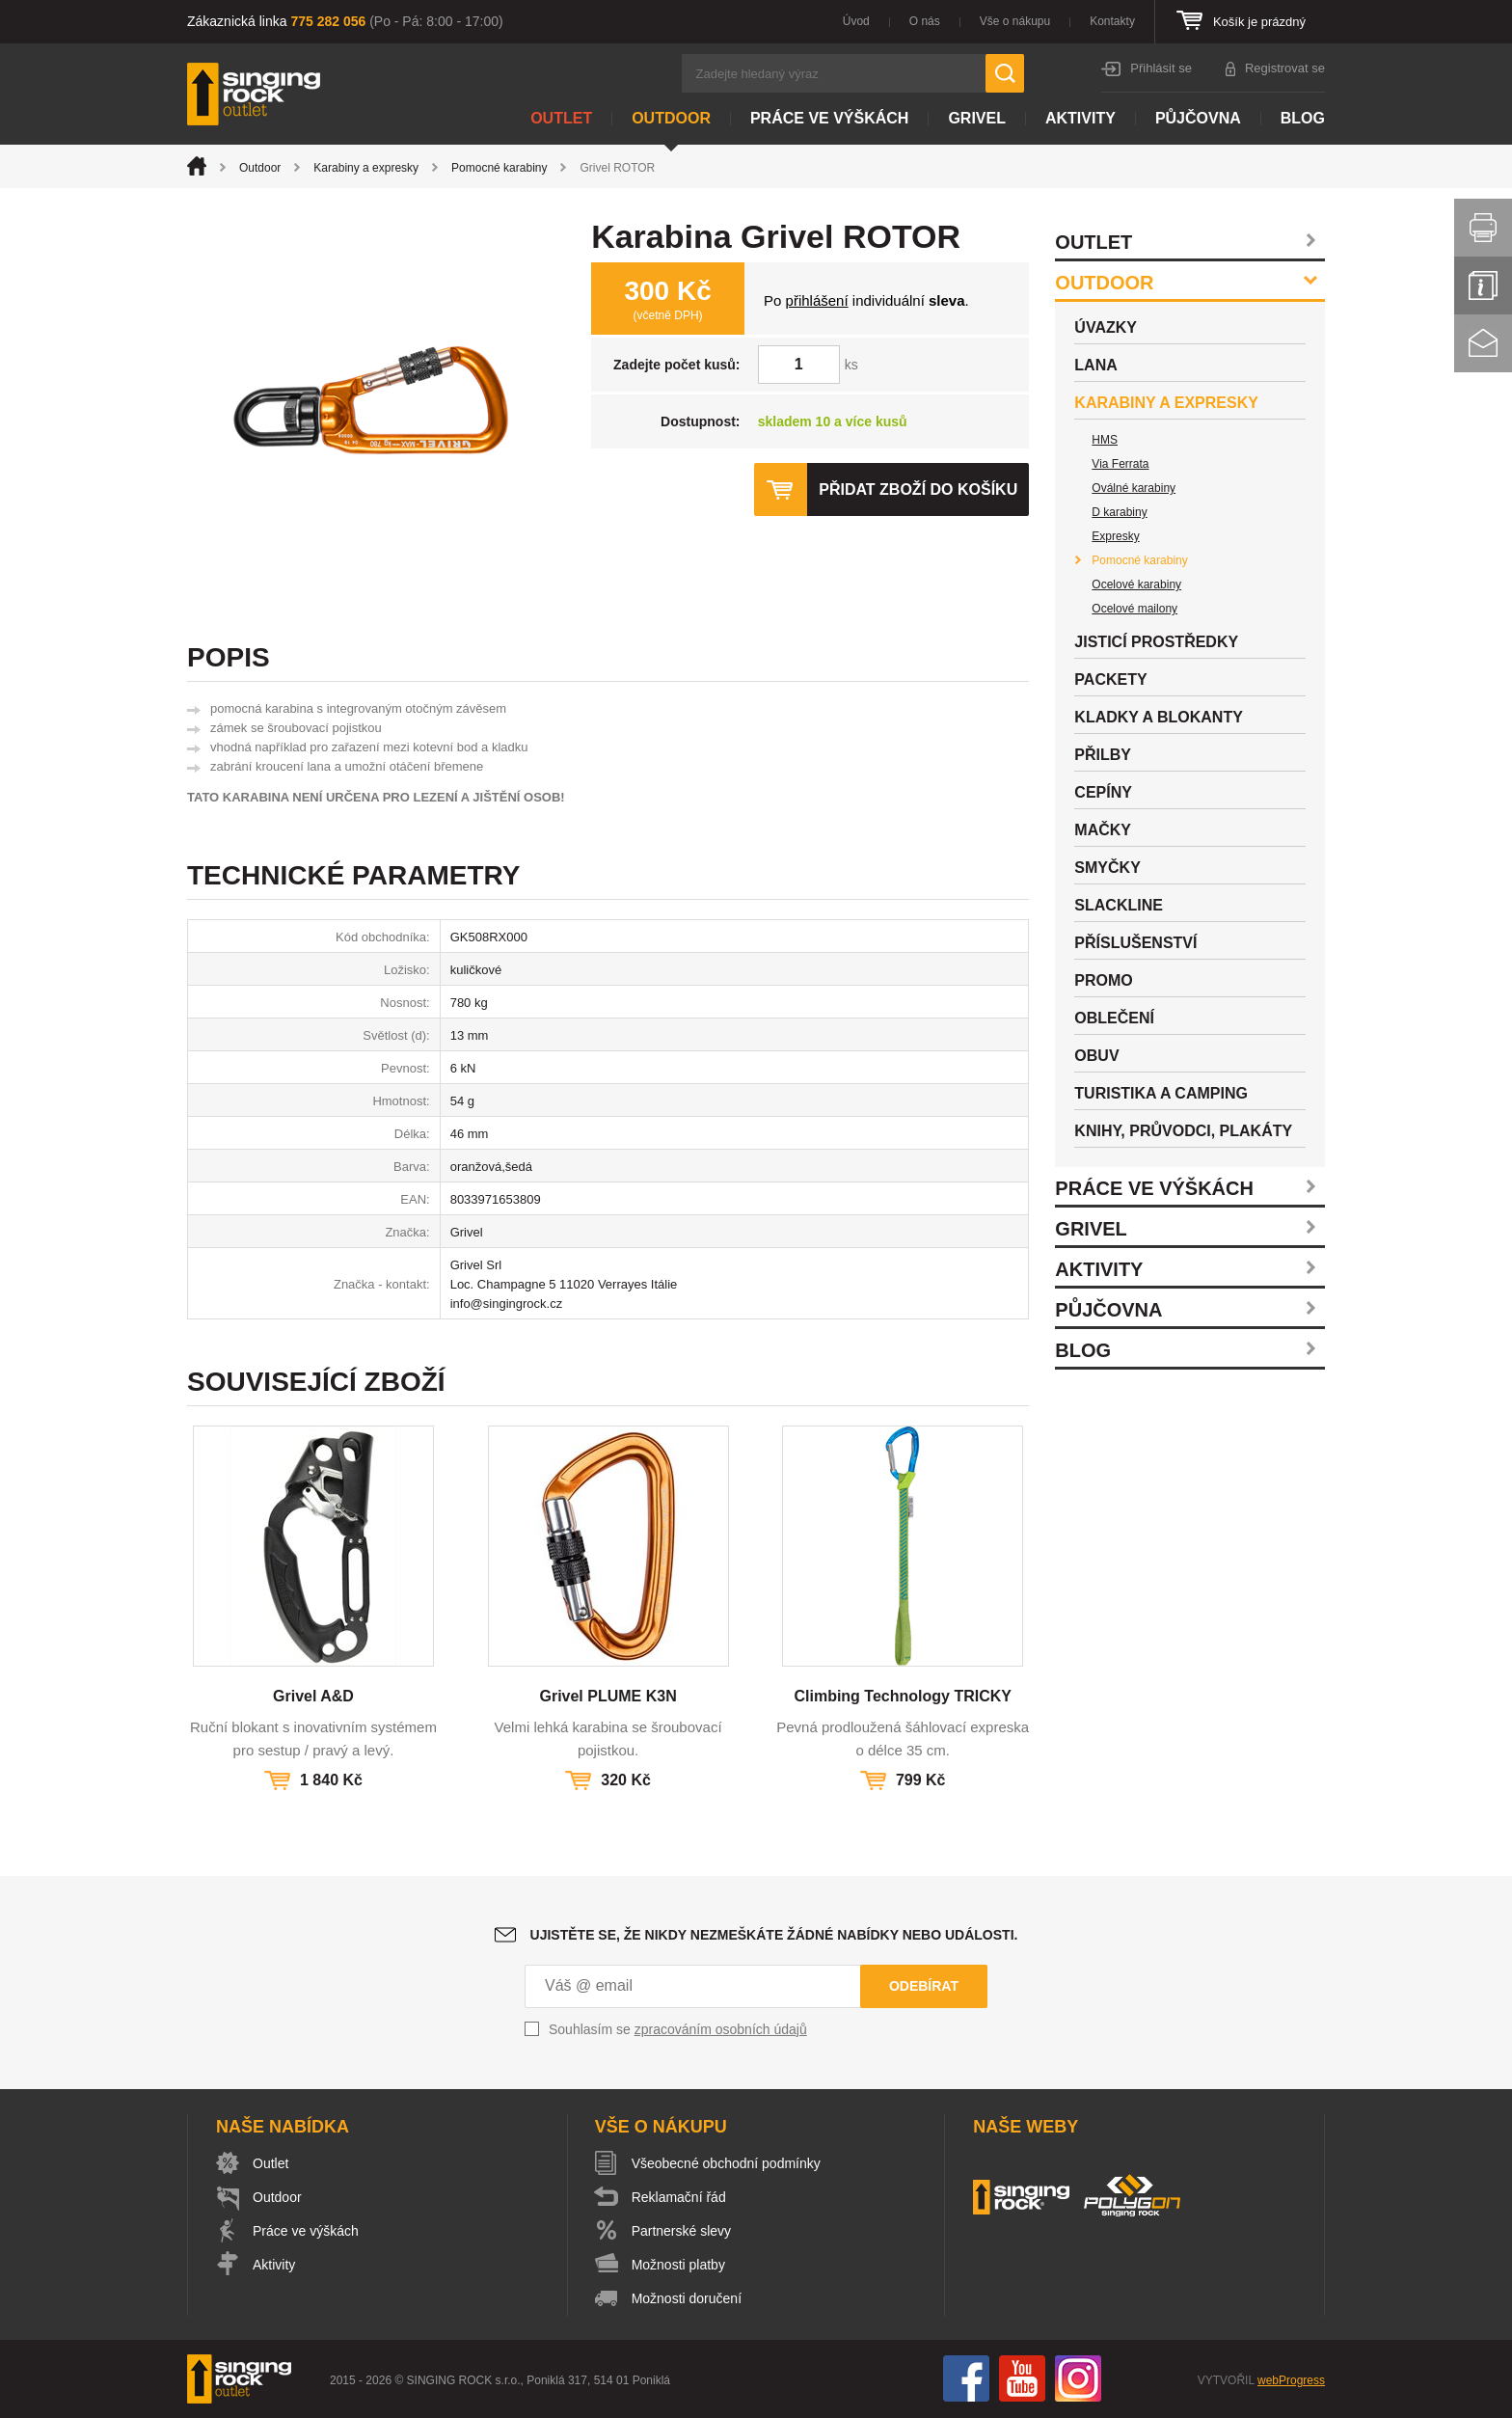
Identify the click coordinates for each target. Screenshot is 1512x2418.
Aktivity (1080, 118)
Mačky (1102, 830)
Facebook (966, 2378)
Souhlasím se (678, 2029)
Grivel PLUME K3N (607, 1696)
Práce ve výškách (829, 118)
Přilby (1102, 755)
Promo (1103, 980)
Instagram (1078, 2378)
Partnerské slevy (681, 2231)
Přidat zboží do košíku (918, 489)
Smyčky (1107, 867)
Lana (1095, 365)
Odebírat (923, 1986)
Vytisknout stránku (1483, 228)
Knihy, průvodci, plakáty (1183, 1131)
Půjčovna (1198, 118)
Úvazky (1105, 327)
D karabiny (1119, 512)
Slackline (1118, 905)
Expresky (1115, 536)
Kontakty (1112, 21)
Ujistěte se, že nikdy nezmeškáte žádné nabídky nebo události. (774, 1935)
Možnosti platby (678, 2264)
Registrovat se (1285, 68)
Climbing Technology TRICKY (902, 1696)
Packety (1110, 679)
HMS (1105, 440)
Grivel (977, 118)
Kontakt (1483, 343)
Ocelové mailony (1134, 608)
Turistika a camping (1161, 1093)
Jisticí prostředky (1156, 642)
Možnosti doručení (687, 2298)
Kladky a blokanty (1158, 717)
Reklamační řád (679, 2197)
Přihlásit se (1161, 68)
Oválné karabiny (1133, 488)
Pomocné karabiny (499, 168)
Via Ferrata (1120, 464)
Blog (1303, 118)
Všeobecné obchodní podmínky (726, 2163)
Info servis (1483, 285)
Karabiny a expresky (365, 168)
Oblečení (1114, 1018)
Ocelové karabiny (1136, 584)
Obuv (1096, 1055)
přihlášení (817, 300)
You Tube (1022, 2378)
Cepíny (1103, 792)
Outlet (561, 118)
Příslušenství (1135, 943)
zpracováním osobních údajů (720, 2029)
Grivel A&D (313, 1696)
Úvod (856, 21)
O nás (924, 21)
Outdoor (671, 118)
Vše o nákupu (1015, 21)
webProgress (1291, 2380)
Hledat (1005, 73)
